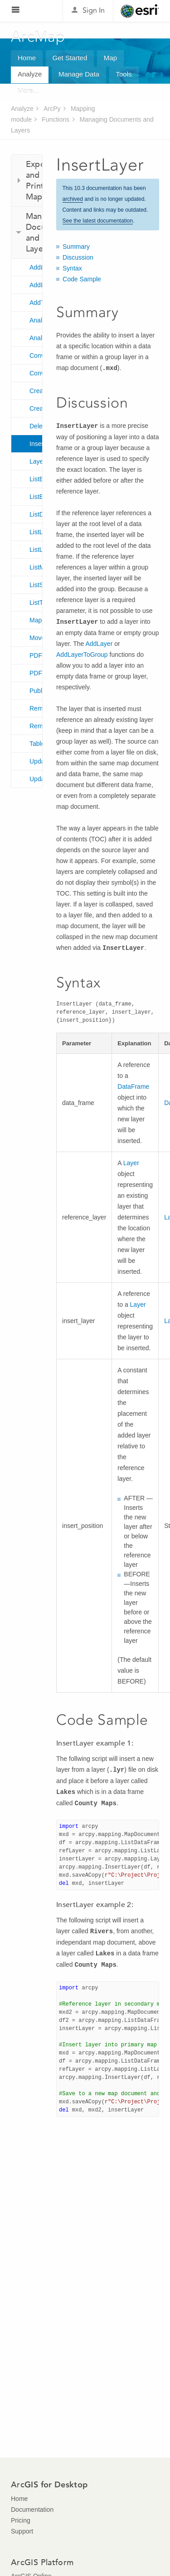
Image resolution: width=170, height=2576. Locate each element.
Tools (124, 74)
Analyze (30, 74)
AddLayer (35, 267)
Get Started (70, 58)
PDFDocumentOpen (35, 673)
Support (22, 2531)
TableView (35, 743)
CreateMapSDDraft (35, 408)
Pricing (20, 2520)
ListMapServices (35, 567)
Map (110, 58)
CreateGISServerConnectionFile (35, 390)
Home (27, 58)
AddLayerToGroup (35, 285)
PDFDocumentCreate (35, 655)
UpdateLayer (35, 761)
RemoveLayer (35, 708)
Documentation (32, 2509)
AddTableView (35, 302)
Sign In (94, 10)
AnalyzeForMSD (35, 320)
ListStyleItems (35, 584)
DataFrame (133, 1086)
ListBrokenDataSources (35, 496)
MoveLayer (35, 637)
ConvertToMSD (35, 355)
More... (28, 91)
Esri (140, 11)
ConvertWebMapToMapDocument (35, 373)
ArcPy (52, 108)
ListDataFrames (35, 514)
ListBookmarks (35, 479)
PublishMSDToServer (35, 690)
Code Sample (82, 279)
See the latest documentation (98, 221)
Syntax (72, 268)
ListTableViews (35, 602)
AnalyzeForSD (35, 338)
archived (73, 199)
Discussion (78, 257)
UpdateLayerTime (35, 779)
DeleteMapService (35, 426)
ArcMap (38, 36)
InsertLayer (35, 443)
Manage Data (78, 74)
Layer (35, 461)
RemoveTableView (35, 726)
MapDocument (35, 620)
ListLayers (35, 532)
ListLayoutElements (35, 549)
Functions (55, 119)
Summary (76, 246)
